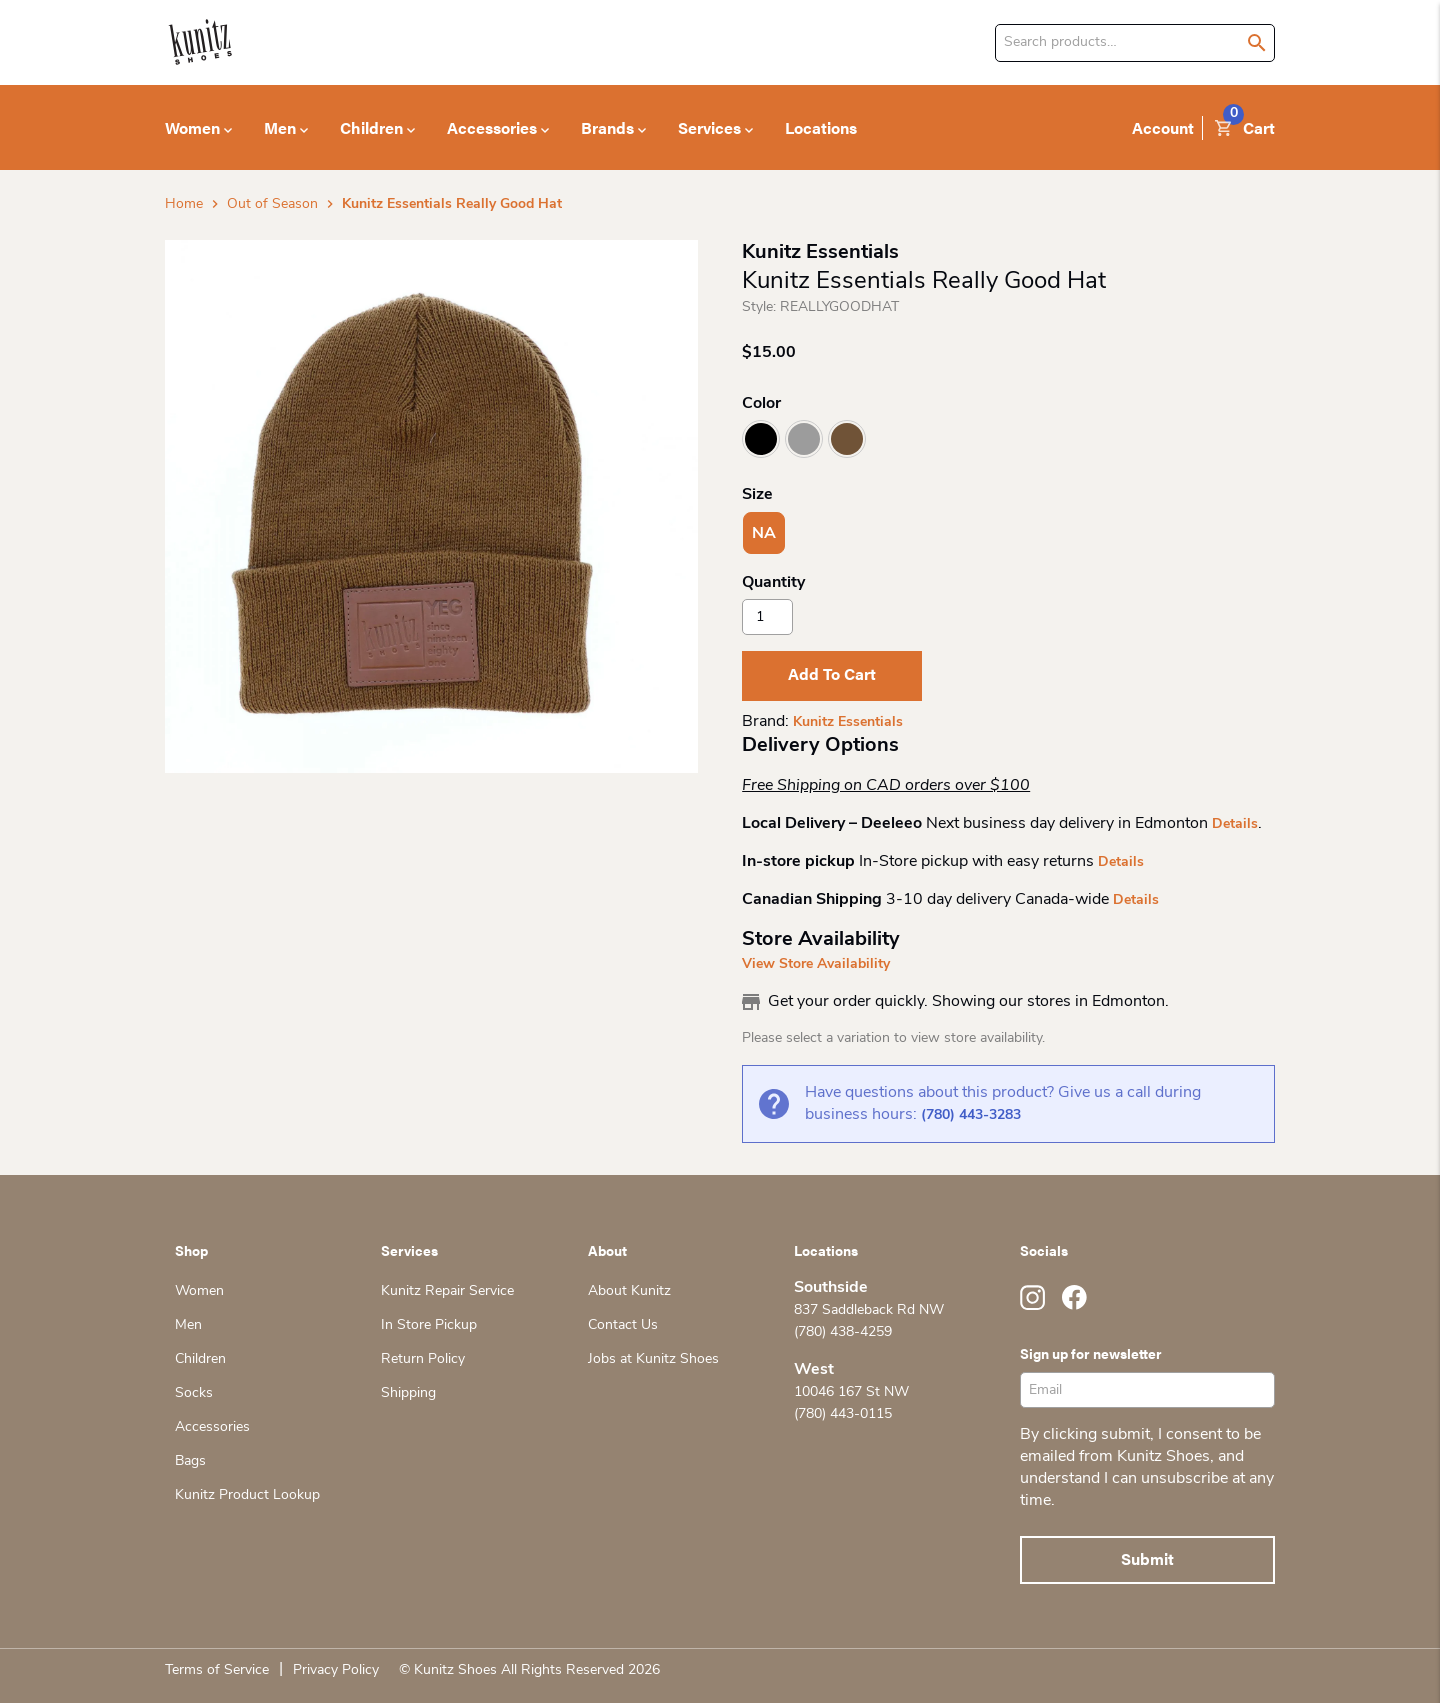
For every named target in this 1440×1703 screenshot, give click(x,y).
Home (184, 204)
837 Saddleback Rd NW (869, 1310)
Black (761, 439)
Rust (847, 439)
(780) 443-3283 (971, 1115)
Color (761, 404)
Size (757, 495)
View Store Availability (816, 964)
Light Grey (804, 439)
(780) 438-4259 (843, 1332)
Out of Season (272, 204)
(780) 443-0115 (843, 1414)
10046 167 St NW (851, 1392)
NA (764, 534)
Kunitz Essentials (848, 722)
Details (1235, 824)
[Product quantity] (767, 617)
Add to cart (832, 673)
